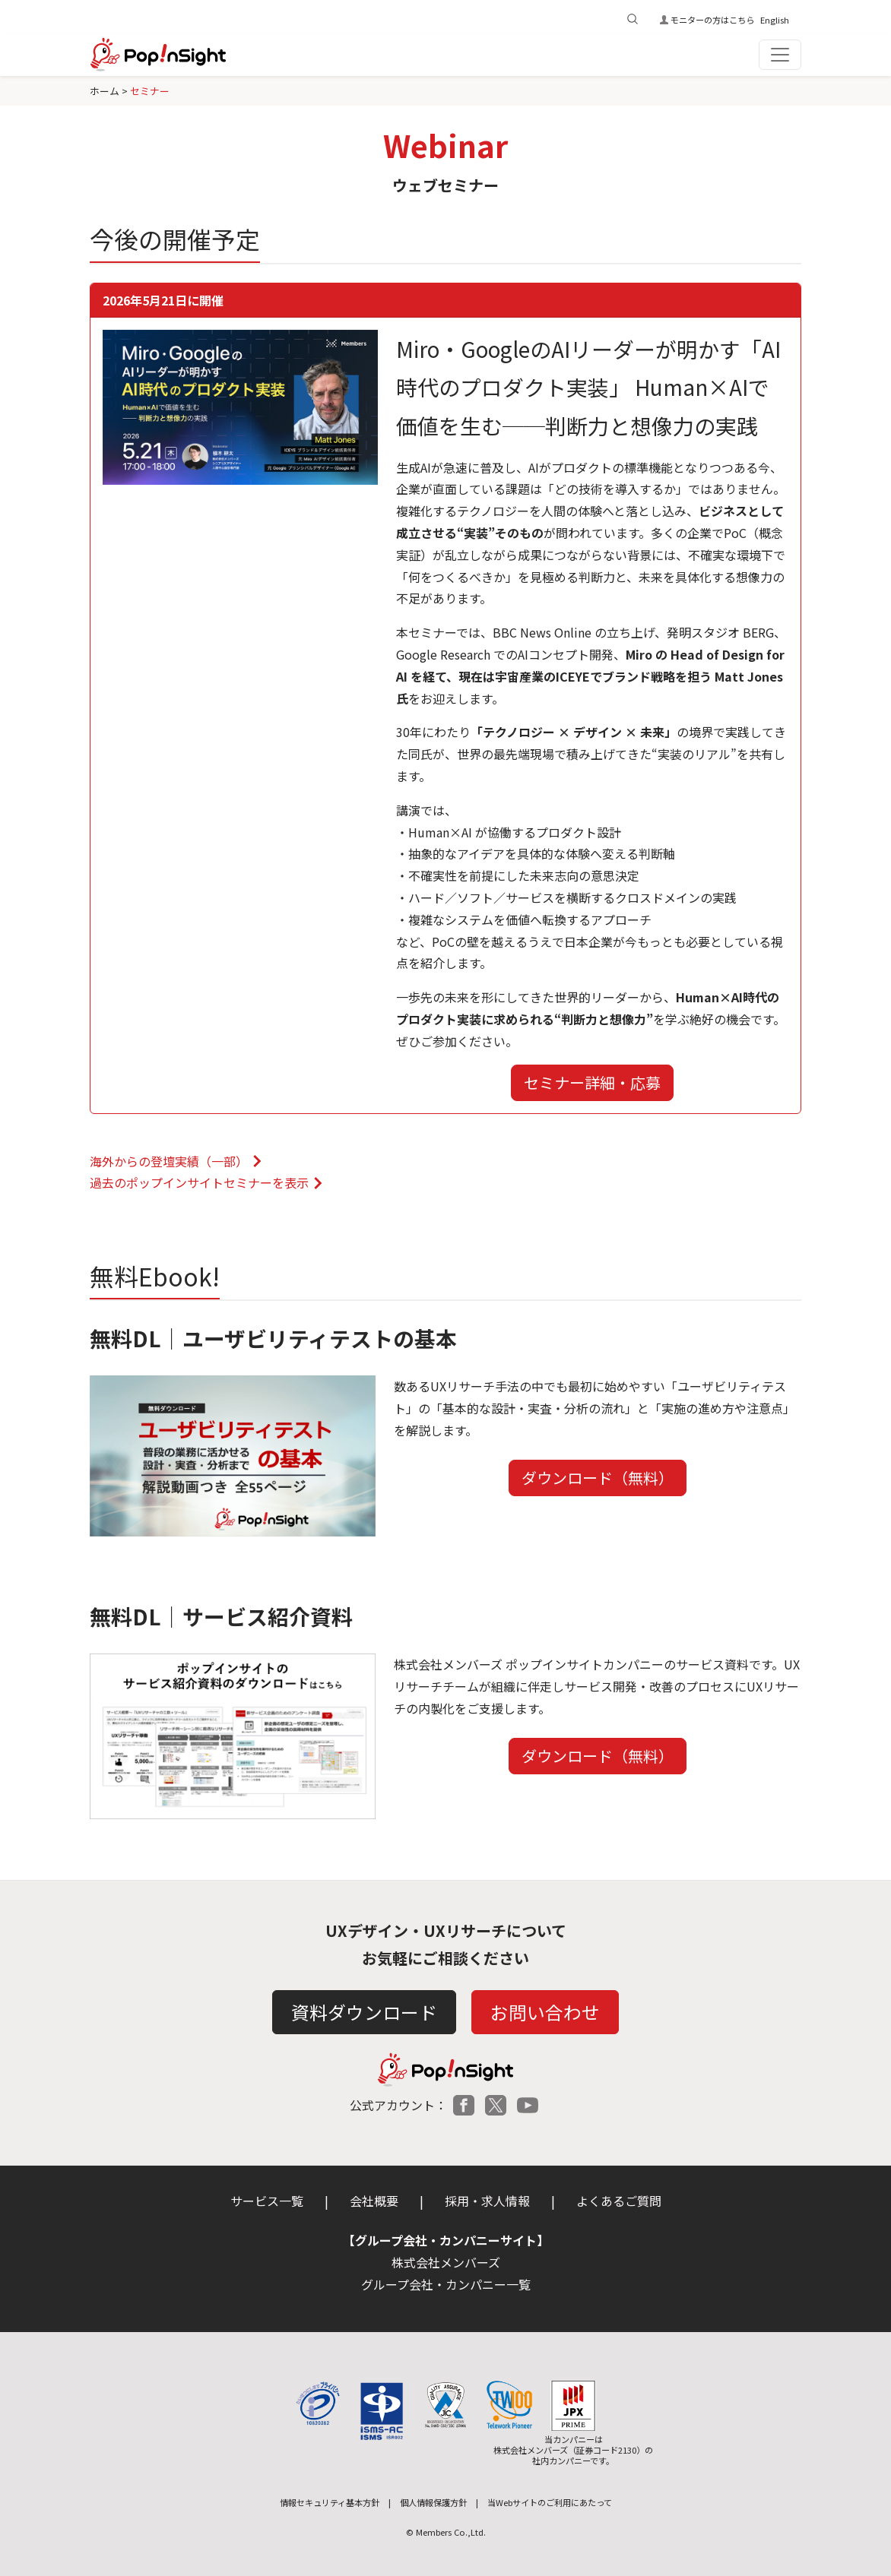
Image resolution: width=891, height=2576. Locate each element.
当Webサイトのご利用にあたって (549, 2502)
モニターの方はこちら (712, 20)
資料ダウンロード (364, 2011)
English (774, 20)
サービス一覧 (266, 2200)
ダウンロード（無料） (598, 1478)
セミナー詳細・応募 (592, 1082)
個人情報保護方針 (433, 2502)
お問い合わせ (545, 2011)
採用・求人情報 (487, 2200)
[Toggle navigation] (780, 55)
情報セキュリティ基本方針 (329, 2502)
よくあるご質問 (618, 2200)
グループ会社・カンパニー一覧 (446, 2284)
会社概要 (374, 2200)
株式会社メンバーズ (446, 2262)
